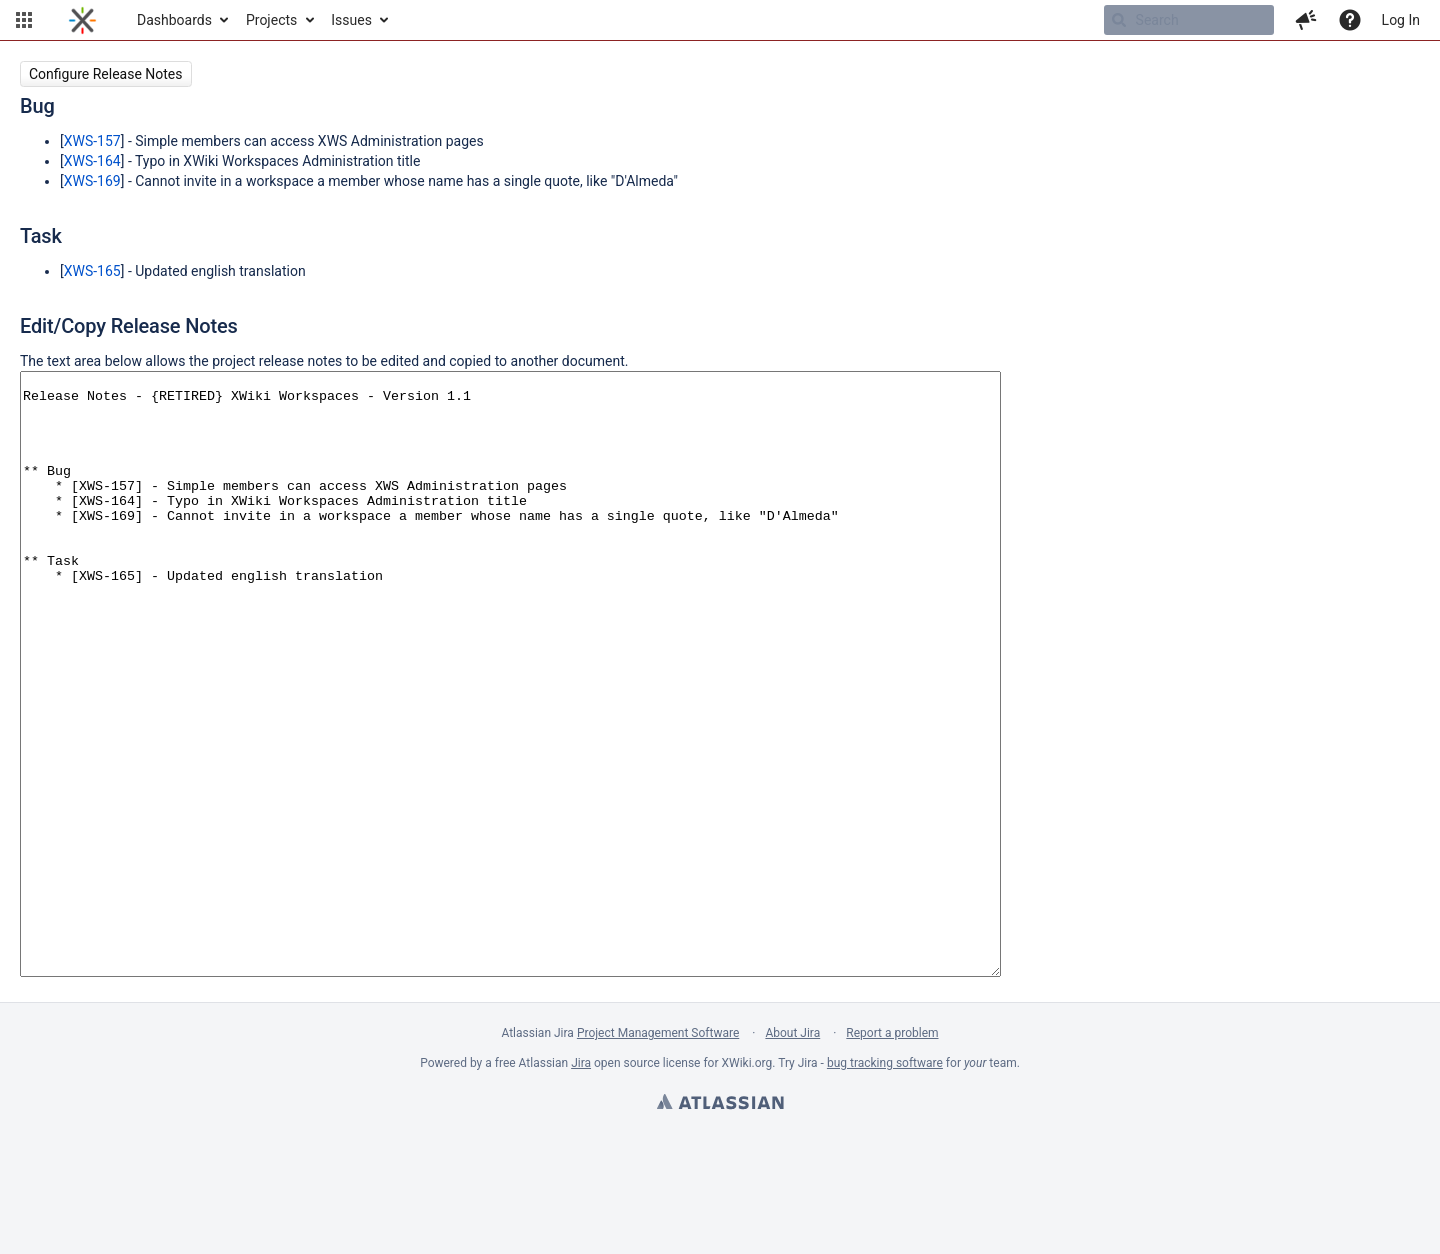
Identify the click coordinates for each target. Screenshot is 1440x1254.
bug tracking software (885, 1183)
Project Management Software (658, 1153)
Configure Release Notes (106, 74)
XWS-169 (92, 181)
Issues (351, 20)
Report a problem (892, 1153)
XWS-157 (92, 141)
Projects (271, 20)
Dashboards (174, 20)
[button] (24, 20)
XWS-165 (92, 271)
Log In (1401, 20)
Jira (581, 1183)
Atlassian (720, 1224)
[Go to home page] (82, 20)
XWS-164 (92, 161)
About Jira (792, 1153)
